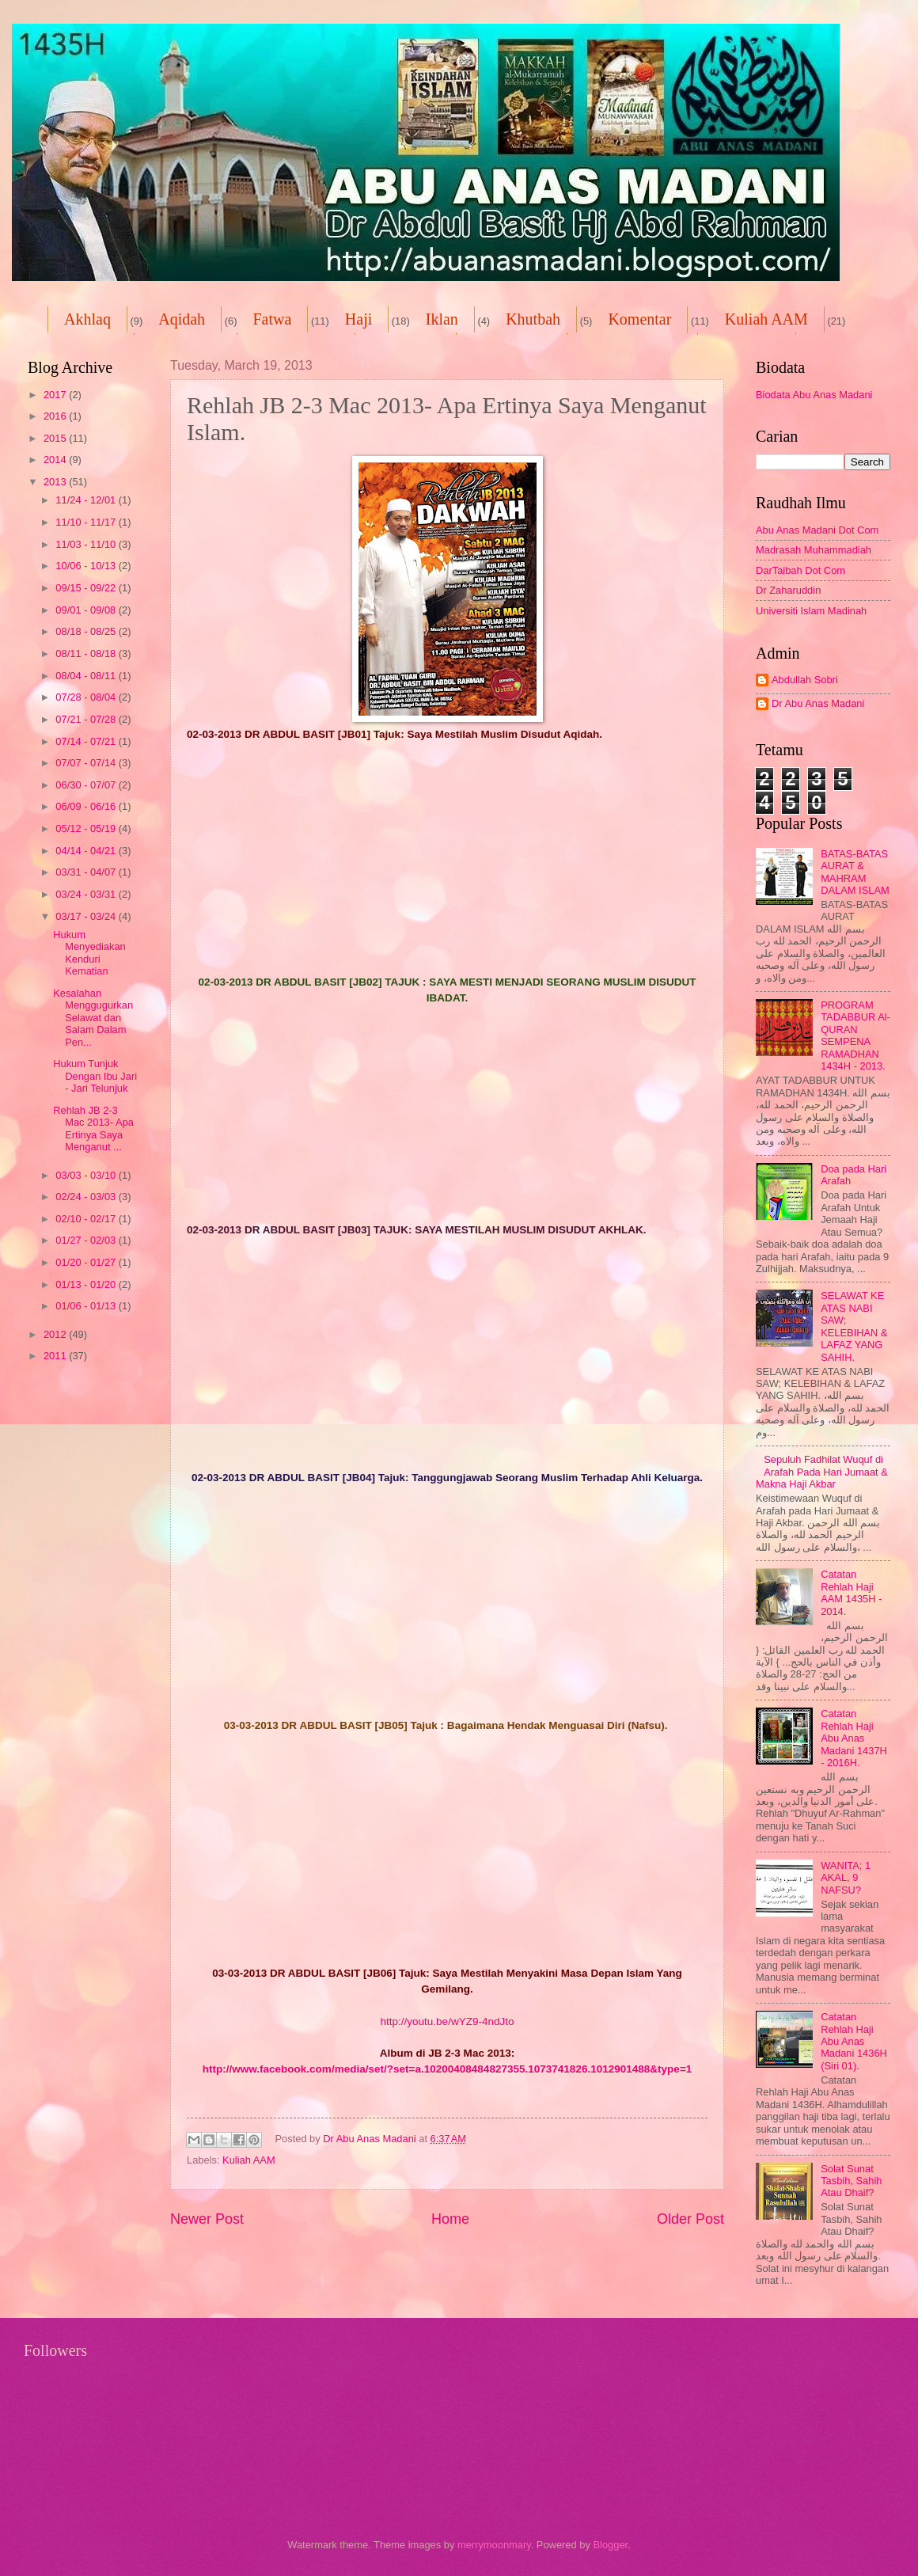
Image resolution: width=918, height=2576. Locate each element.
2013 (56, 482)
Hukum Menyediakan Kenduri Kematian (89, 953)
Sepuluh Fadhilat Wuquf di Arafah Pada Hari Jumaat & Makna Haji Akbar (822, 1471)
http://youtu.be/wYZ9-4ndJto (447, 2021)
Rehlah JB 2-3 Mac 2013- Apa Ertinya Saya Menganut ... (93, 1128)
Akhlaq (87, 319)
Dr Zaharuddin (788, 590)
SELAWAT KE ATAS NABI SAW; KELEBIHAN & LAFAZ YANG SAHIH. (854, 1326)
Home (450, 2219)
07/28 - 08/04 (86, 697)
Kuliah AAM (248, 2160)
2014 (56, 459)
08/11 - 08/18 (86, 653)
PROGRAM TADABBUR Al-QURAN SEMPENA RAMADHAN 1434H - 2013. (855, 1035)
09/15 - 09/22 (86, 588)
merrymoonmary (494, 2545)
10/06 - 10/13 (86, 566)
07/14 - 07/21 (86, 741)
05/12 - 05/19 (86, 828)
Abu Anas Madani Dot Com (817, 530)
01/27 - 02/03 (86, 1240)
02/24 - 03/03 (86, 1197)
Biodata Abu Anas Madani (814, 395)
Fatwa (271, 319)
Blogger (610, 2545)
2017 (56, 395)
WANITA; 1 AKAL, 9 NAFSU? (846, 1878)
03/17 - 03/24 (86, 916)
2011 (56, 1356)
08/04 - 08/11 (86, 676)
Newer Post (207, 2219)
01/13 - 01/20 (86, 1284)
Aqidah (181, 319)
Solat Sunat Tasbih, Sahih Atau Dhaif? (851, 2181)
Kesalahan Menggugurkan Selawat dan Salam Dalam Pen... (93, 1017)
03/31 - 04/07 (86, 872)
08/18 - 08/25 (86, 631)
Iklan (442, 319)
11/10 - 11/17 (86, 522)
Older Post (690, 2219)
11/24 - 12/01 (86, 500)
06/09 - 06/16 (86, 806)
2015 (56, 438)
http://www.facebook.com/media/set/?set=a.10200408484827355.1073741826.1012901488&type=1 (447, 2069)
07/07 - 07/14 (86, 763)
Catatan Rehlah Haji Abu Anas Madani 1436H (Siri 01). (854, 2041)
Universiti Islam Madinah (811, 611)
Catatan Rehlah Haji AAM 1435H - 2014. (851, 1592)
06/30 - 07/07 (86, 785)
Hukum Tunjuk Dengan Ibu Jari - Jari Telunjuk (95, 1076)
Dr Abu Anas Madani (818, 703)
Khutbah (533, 319)
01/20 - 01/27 (86, 1262)
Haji (358, 319)
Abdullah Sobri (805, 680)
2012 (56, 1334)
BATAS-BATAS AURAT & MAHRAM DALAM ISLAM (855, 872)
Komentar (639, 319)
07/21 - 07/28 (86, 719)
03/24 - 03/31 (86, 894)
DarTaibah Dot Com (800, 570)
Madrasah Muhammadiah (813, 550)
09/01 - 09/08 (86, 610)
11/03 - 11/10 (86, 544)
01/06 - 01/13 (86, 1306)
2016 (56, 416)
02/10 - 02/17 (86, 1219)
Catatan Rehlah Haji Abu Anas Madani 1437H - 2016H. (854, 1738)
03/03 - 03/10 (86, 1175)
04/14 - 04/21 (86, 851)
